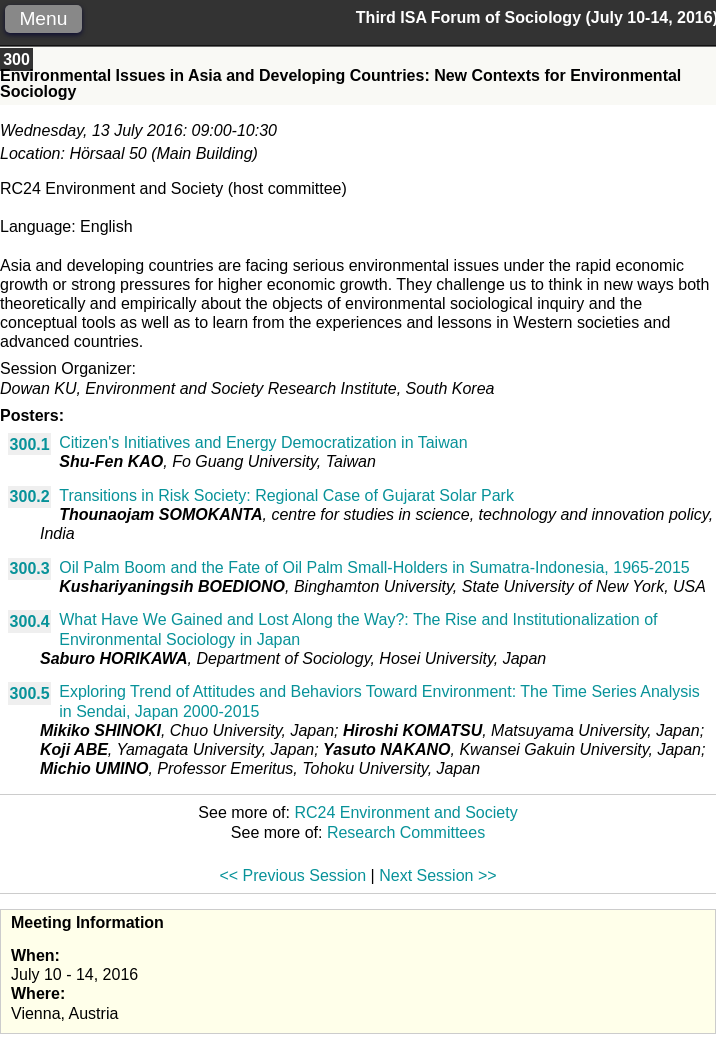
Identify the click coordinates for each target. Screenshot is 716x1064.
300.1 (30, 444)
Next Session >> (437, 875)
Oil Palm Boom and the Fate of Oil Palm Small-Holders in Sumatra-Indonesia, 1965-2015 (374, 567)
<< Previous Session (292, 875)
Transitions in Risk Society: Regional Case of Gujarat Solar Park (286, 495)
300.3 (30, 568)
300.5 (30, 693)
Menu (43, 18)
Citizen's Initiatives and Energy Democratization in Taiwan (263, 442)
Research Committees (406, 832)
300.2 (30, 496)
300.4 (30, 621)
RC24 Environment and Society (405, 812)
